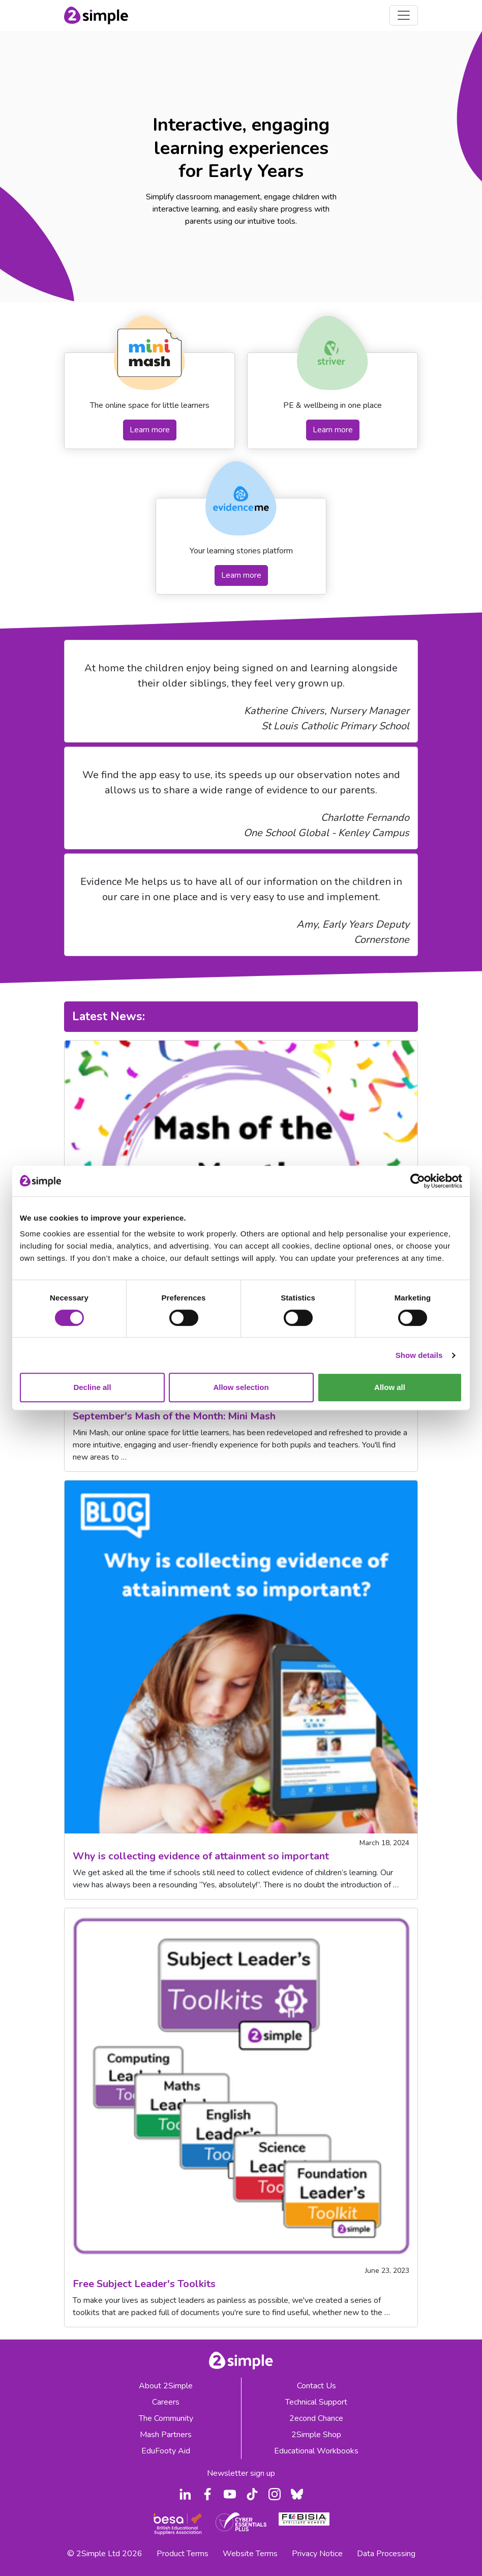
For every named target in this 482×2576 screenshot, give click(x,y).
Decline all (92, 1387)
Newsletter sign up (241, 2473)
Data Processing (386, 2553)
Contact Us (316, 2385)
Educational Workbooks (316, 2450)
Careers (165, 2402)
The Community (166, 2418)
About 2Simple (166, 2385)
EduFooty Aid (165, 2450)
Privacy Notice (317, 2553)
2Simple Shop (316, 2434)
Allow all (389, 1387)
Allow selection (240, 1387)
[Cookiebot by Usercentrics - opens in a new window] (417, 1181)
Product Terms (182, 2553)
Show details (419, 1355)
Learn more (150, 429)
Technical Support (316, 2402)
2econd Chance (316, 2418)
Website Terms (250, 2553)
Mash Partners (166, 2434)
